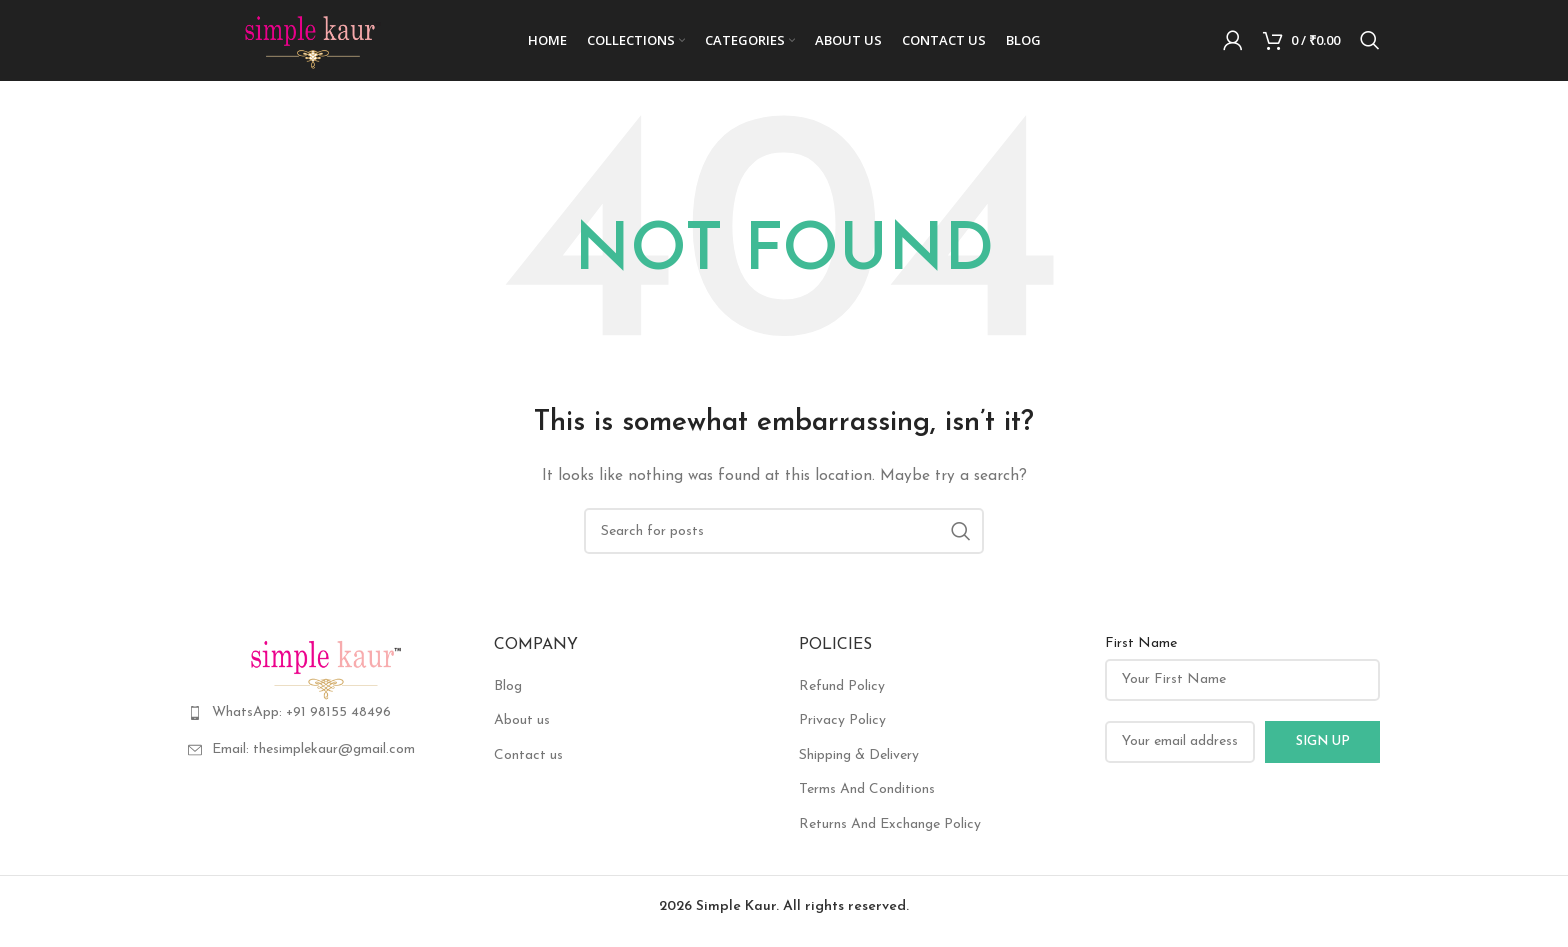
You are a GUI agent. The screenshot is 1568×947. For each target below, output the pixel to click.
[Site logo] (313, 44)
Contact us (528, 764)
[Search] (1370, 45)
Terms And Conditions (867, 798)
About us (522, 729)
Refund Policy (842, 695)
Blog (508, 695)
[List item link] (326, 722)
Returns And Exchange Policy (890, 833)
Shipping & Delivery (859, 764)
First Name (1141, 652)
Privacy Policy (842, 729)
